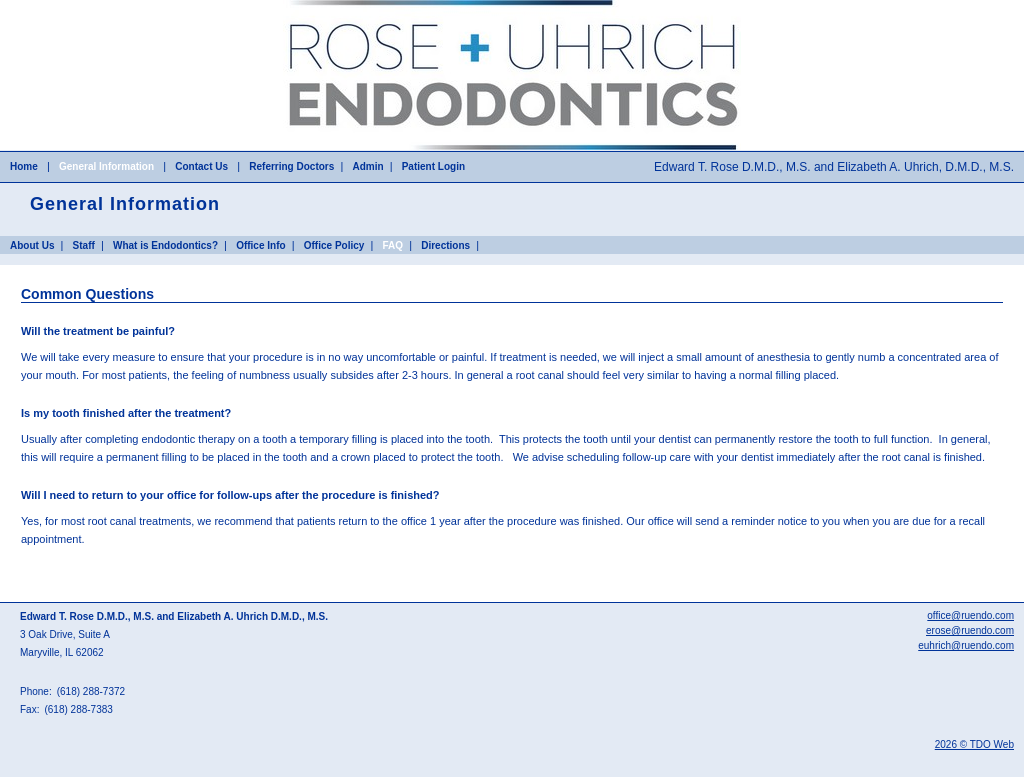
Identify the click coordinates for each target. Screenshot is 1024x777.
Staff (84, 245)
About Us (32, 245)
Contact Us (201, 166)
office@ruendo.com (970, 615)
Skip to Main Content (51, 6)
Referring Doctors (291, 166)
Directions (445, 245)
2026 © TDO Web (974, 744)
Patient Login (433, 166)
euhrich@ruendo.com (966, 645)
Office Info (260, 245)
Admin (367, 166)
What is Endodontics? (165, 245)
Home (24, 166)
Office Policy (334, 245)
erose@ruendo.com (970, 630)
